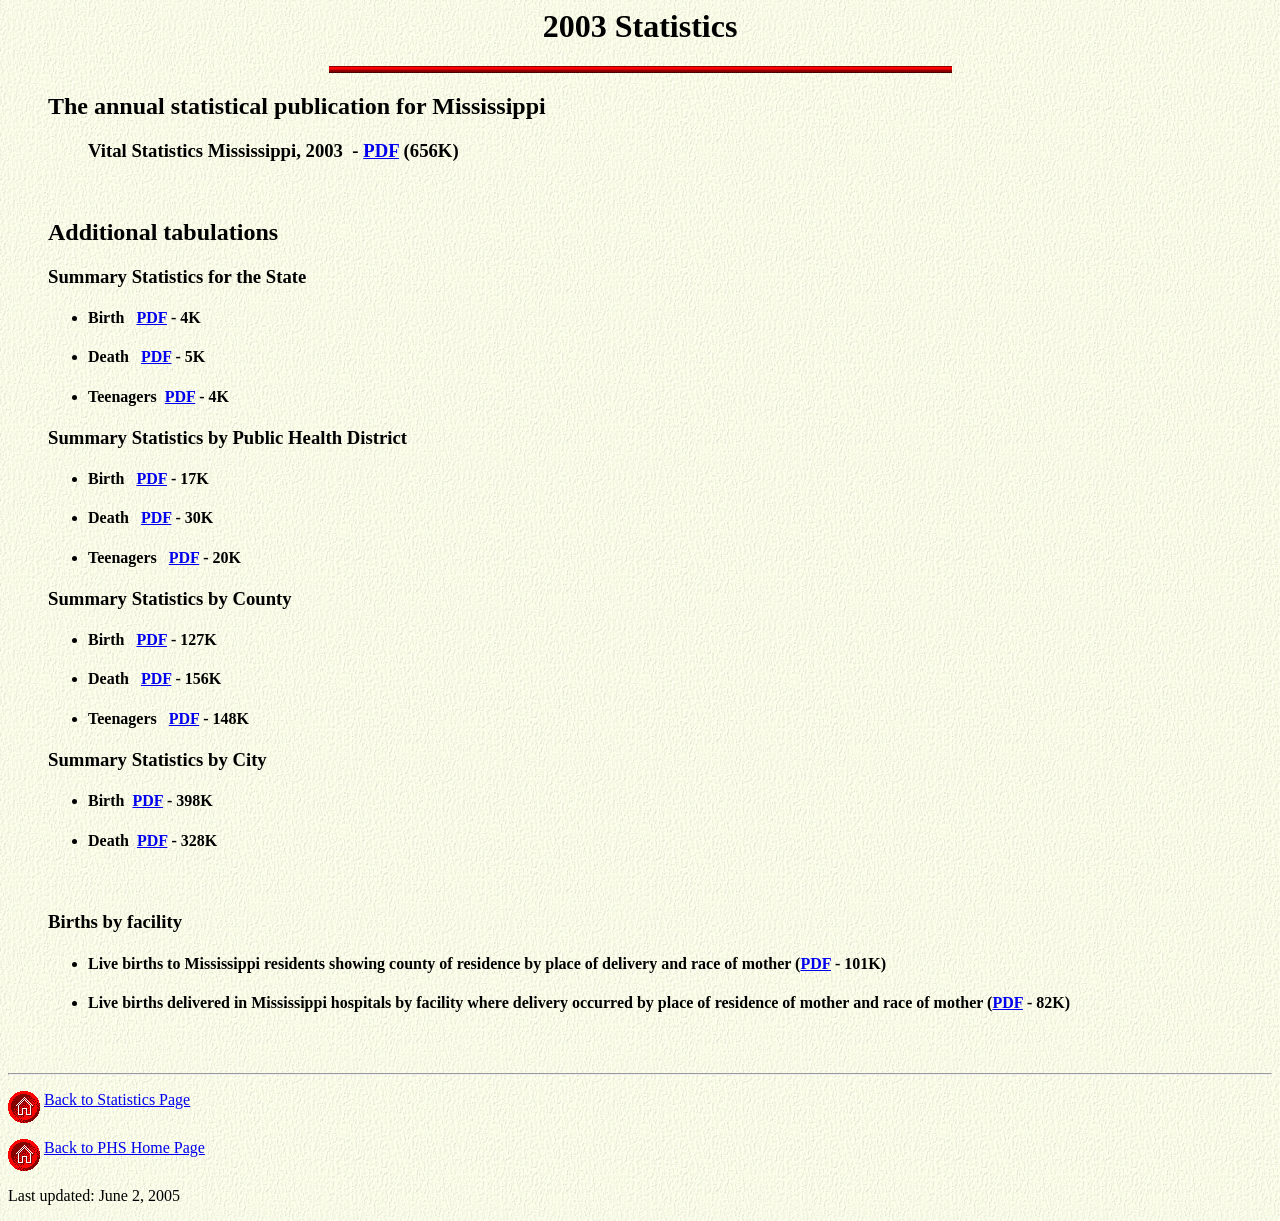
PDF (381, 150)
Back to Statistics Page (117, 1099)
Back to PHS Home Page (124, 1147)
